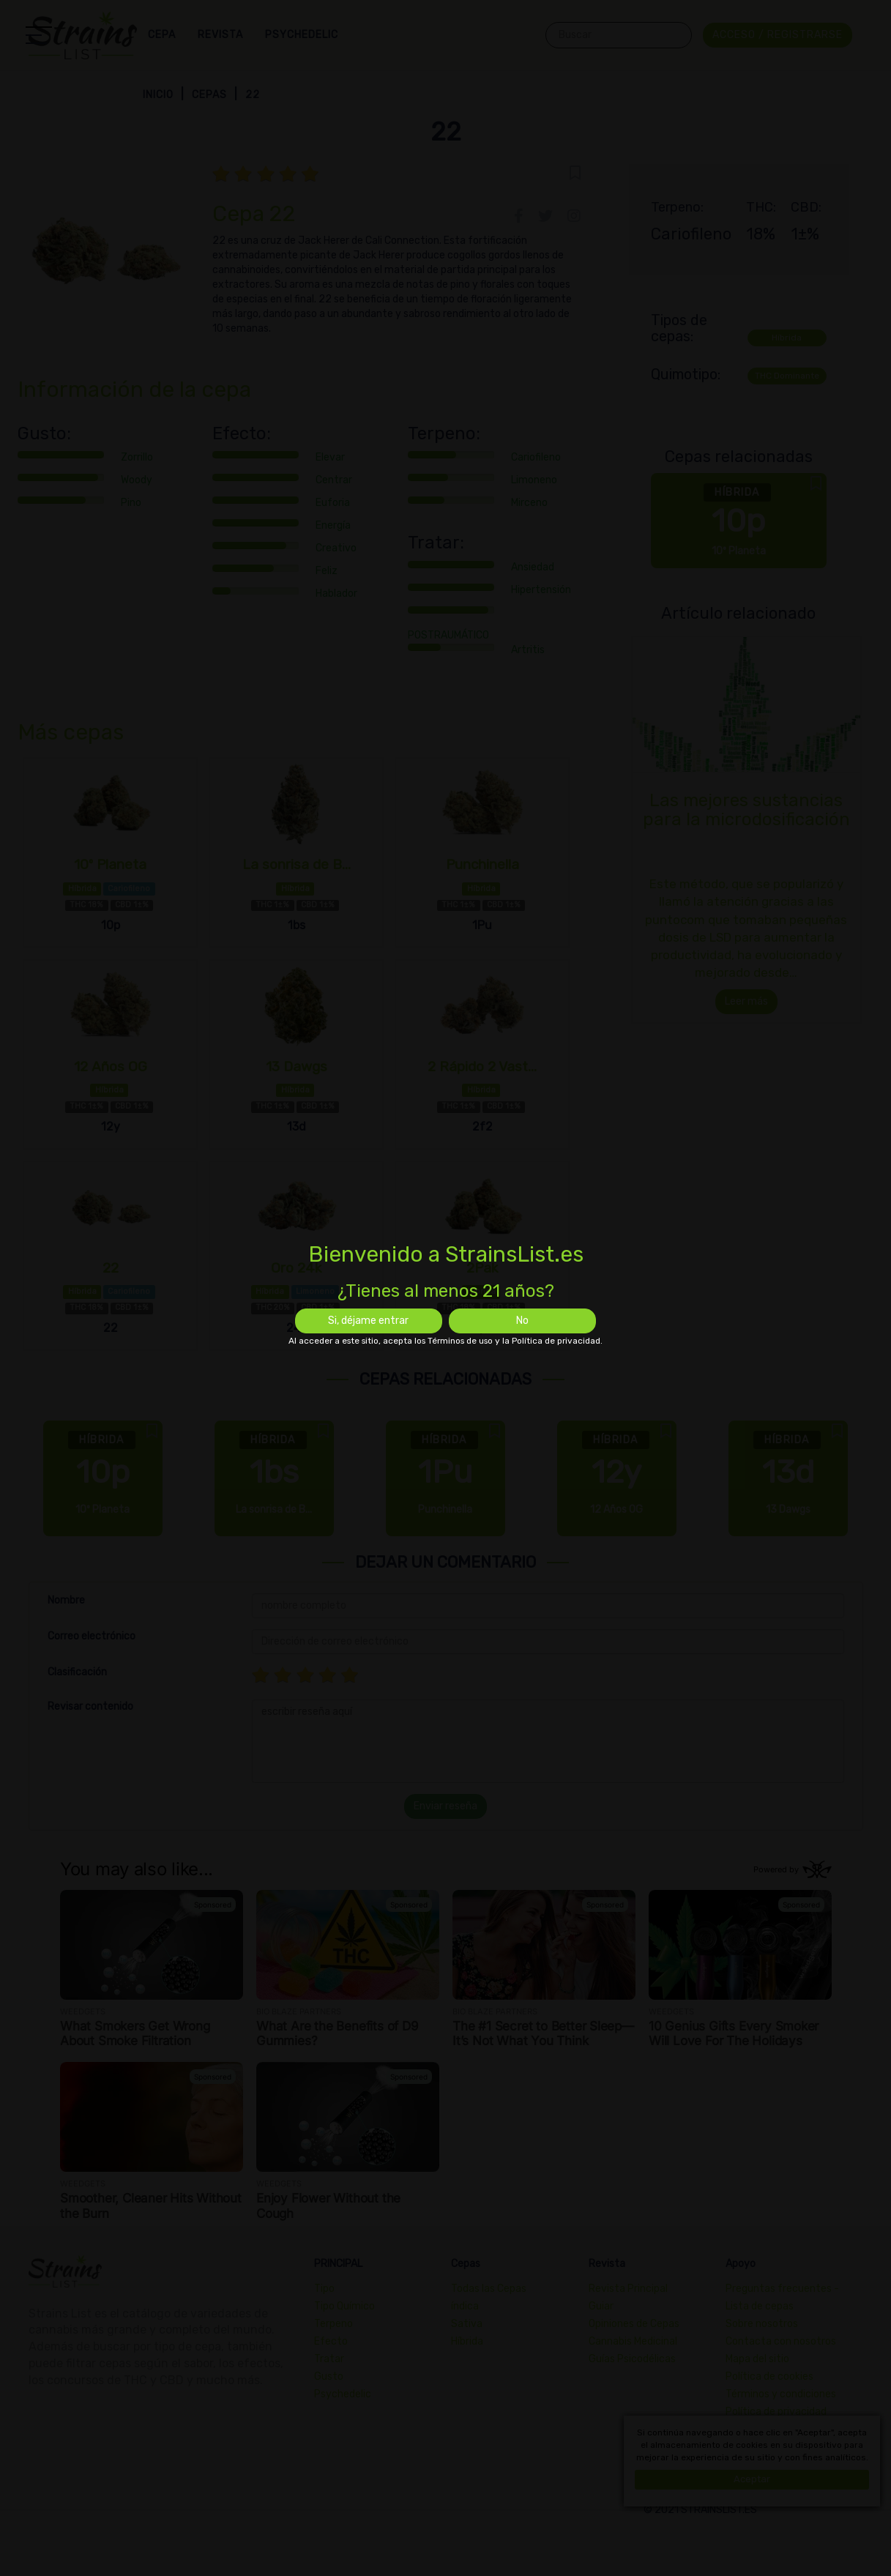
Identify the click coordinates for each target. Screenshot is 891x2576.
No (522, 1320)
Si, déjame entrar (368, 1320)
